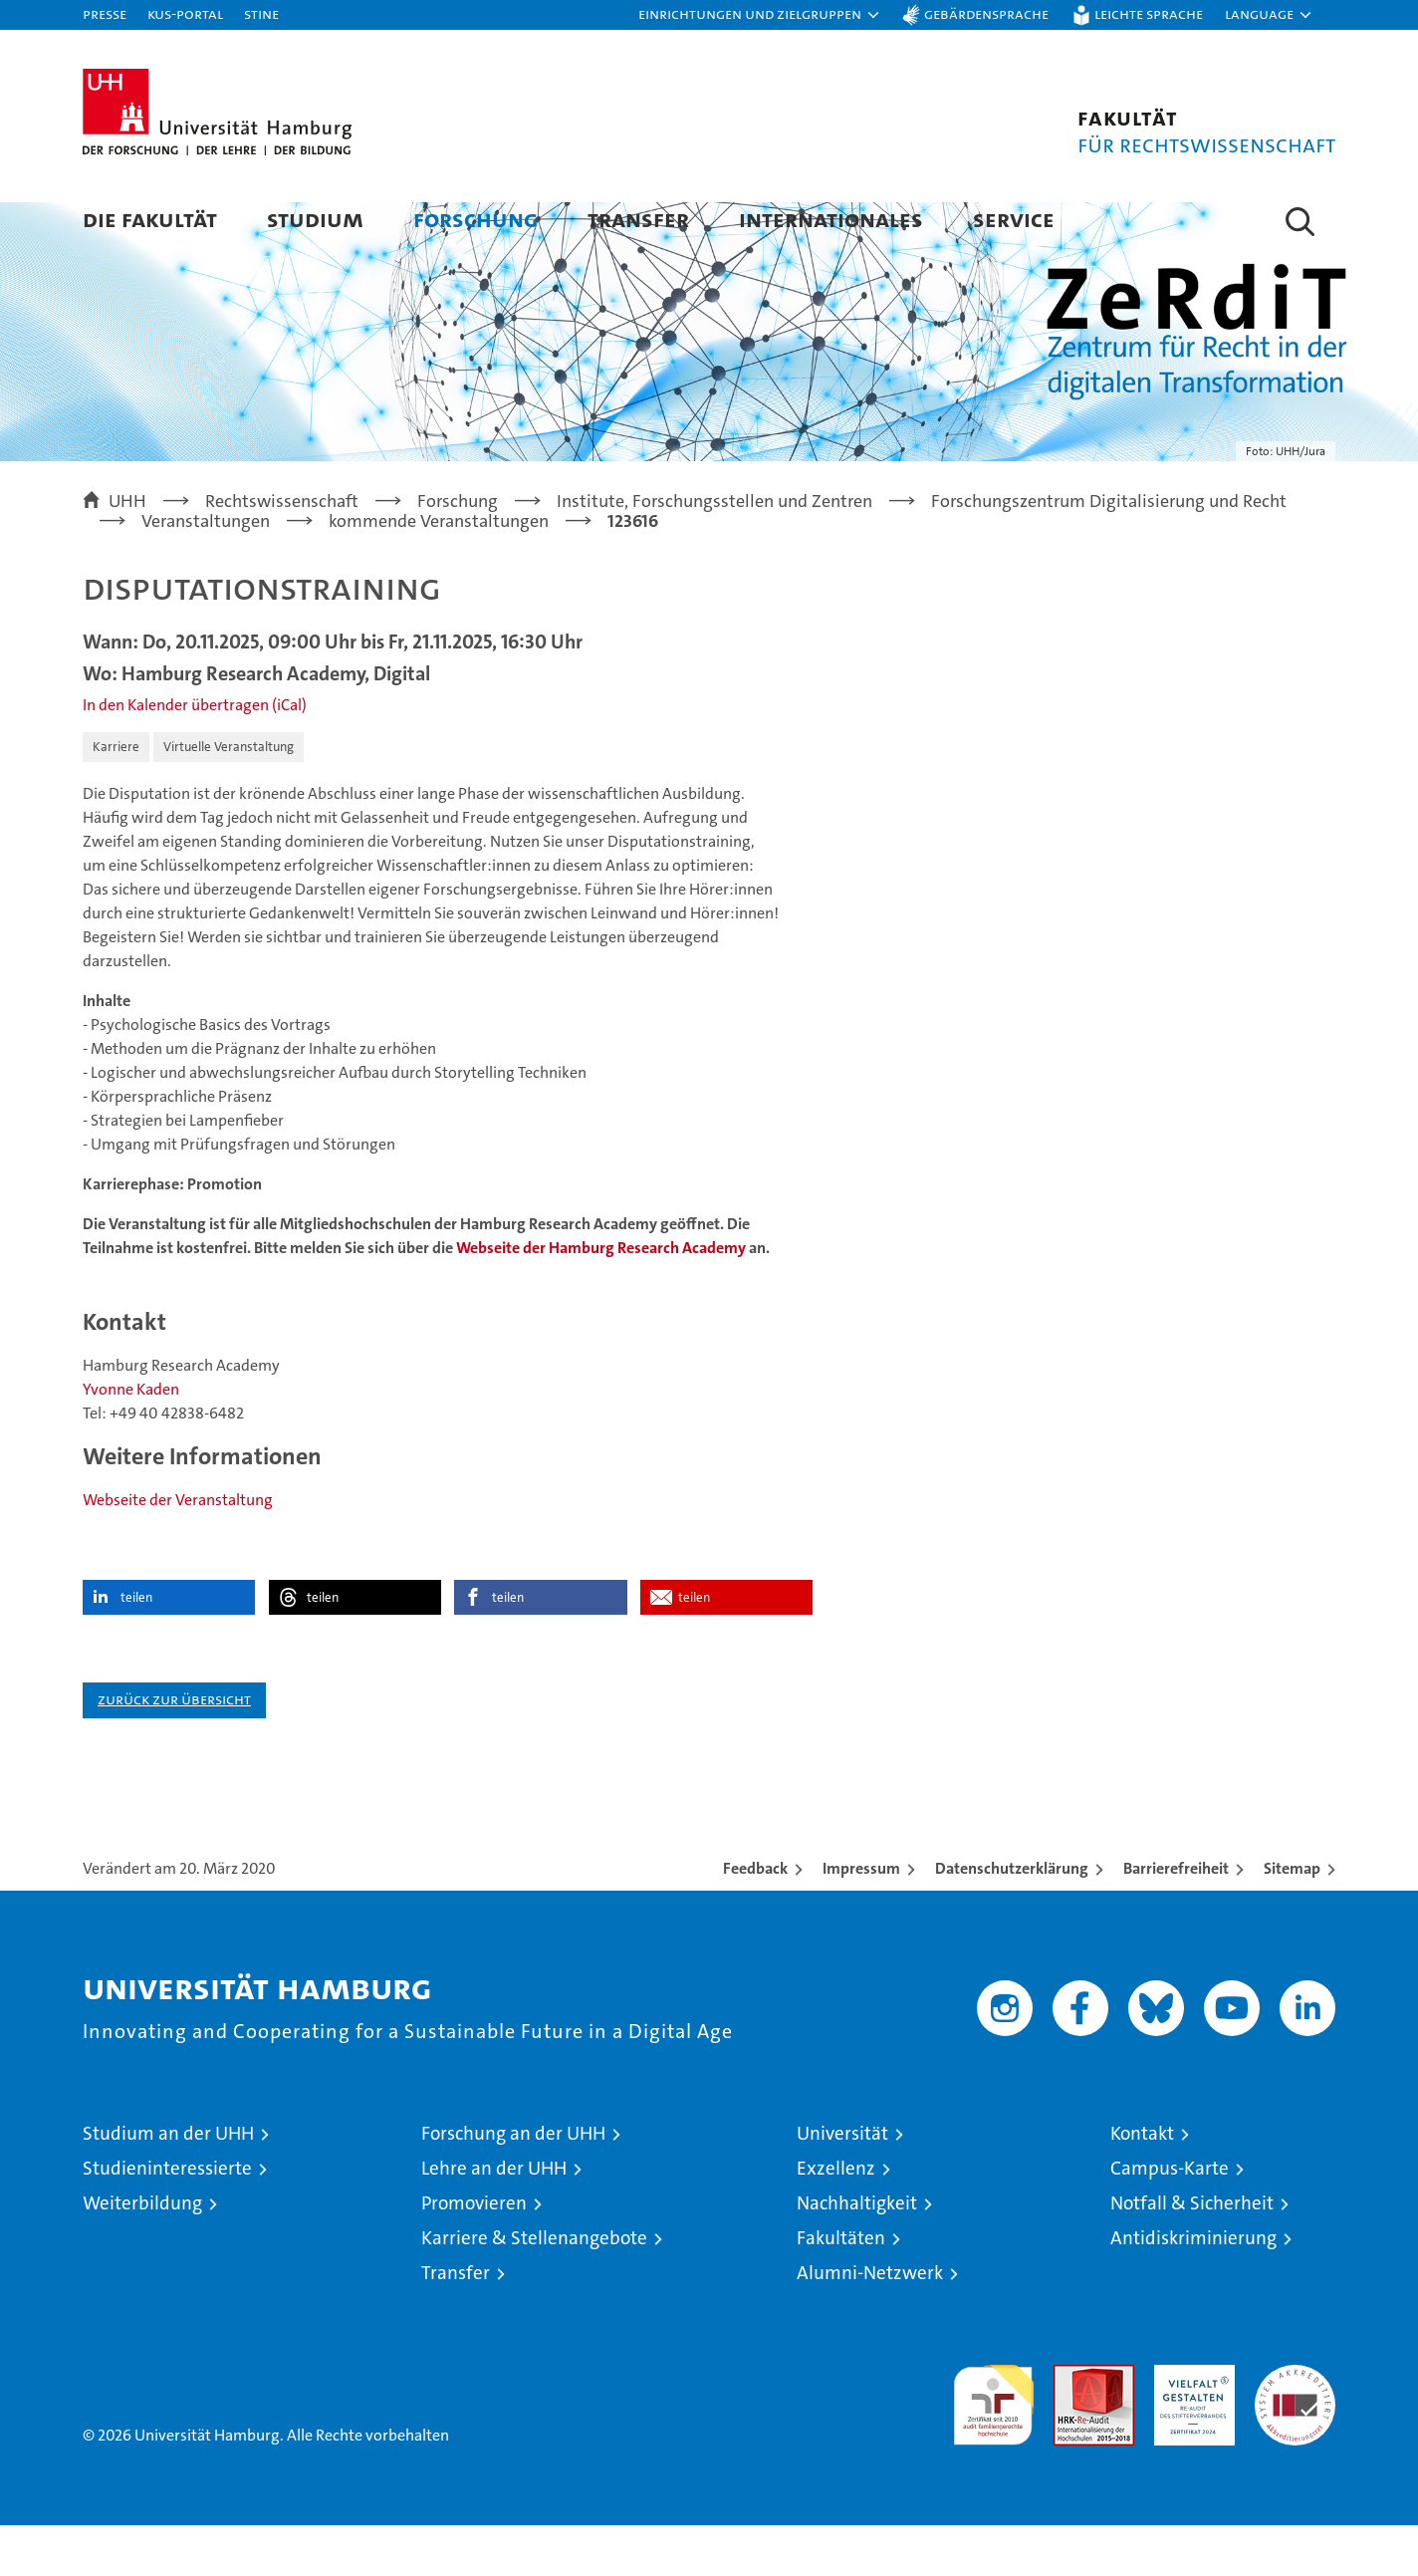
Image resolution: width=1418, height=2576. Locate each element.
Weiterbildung (142, 2253)
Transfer (638, 218)
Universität (842, 2184)
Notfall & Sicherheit (1192, 2253)
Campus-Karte (1169, 2218)
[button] (759, 15)
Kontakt (1142, 2184)
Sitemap (1292, 1919)
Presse (104, 13)
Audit (1072, 2426)
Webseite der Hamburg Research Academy (601, 1298)
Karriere (116, 797)
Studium (315, 218)
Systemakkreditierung (1295, 2426)
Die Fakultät (150, 218)
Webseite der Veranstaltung (178, 1550)
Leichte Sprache (1148, 13)
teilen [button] (136, 1648)
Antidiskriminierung (1193, 2288)
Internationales (831, 218)
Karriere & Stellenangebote (534, 2288)
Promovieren (474, 2253)
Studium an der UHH (168, 2184)
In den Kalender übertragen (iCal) (195, 755)
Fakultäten (841, 2288)
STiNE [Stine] (261, 13)
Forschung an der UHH (513, 2184)
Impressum (861, 1919)
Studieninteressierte (167, 2218)
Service (1014, 218)
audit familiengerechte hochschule (993, 2447)
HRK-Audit (1189, 2426)
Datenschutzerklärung (1011, 1919)
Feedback (755, 1919)
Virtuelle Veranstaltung (228, 797)
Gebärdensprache (986, 13)
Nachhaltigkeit (857, 2253)
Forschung (475, 218)
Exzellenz (836, 2218)
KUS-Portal (185, 13)
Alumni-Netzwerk (870, 2323)
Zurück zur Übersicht (174, 1749)
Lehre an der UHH (494, 2218)
